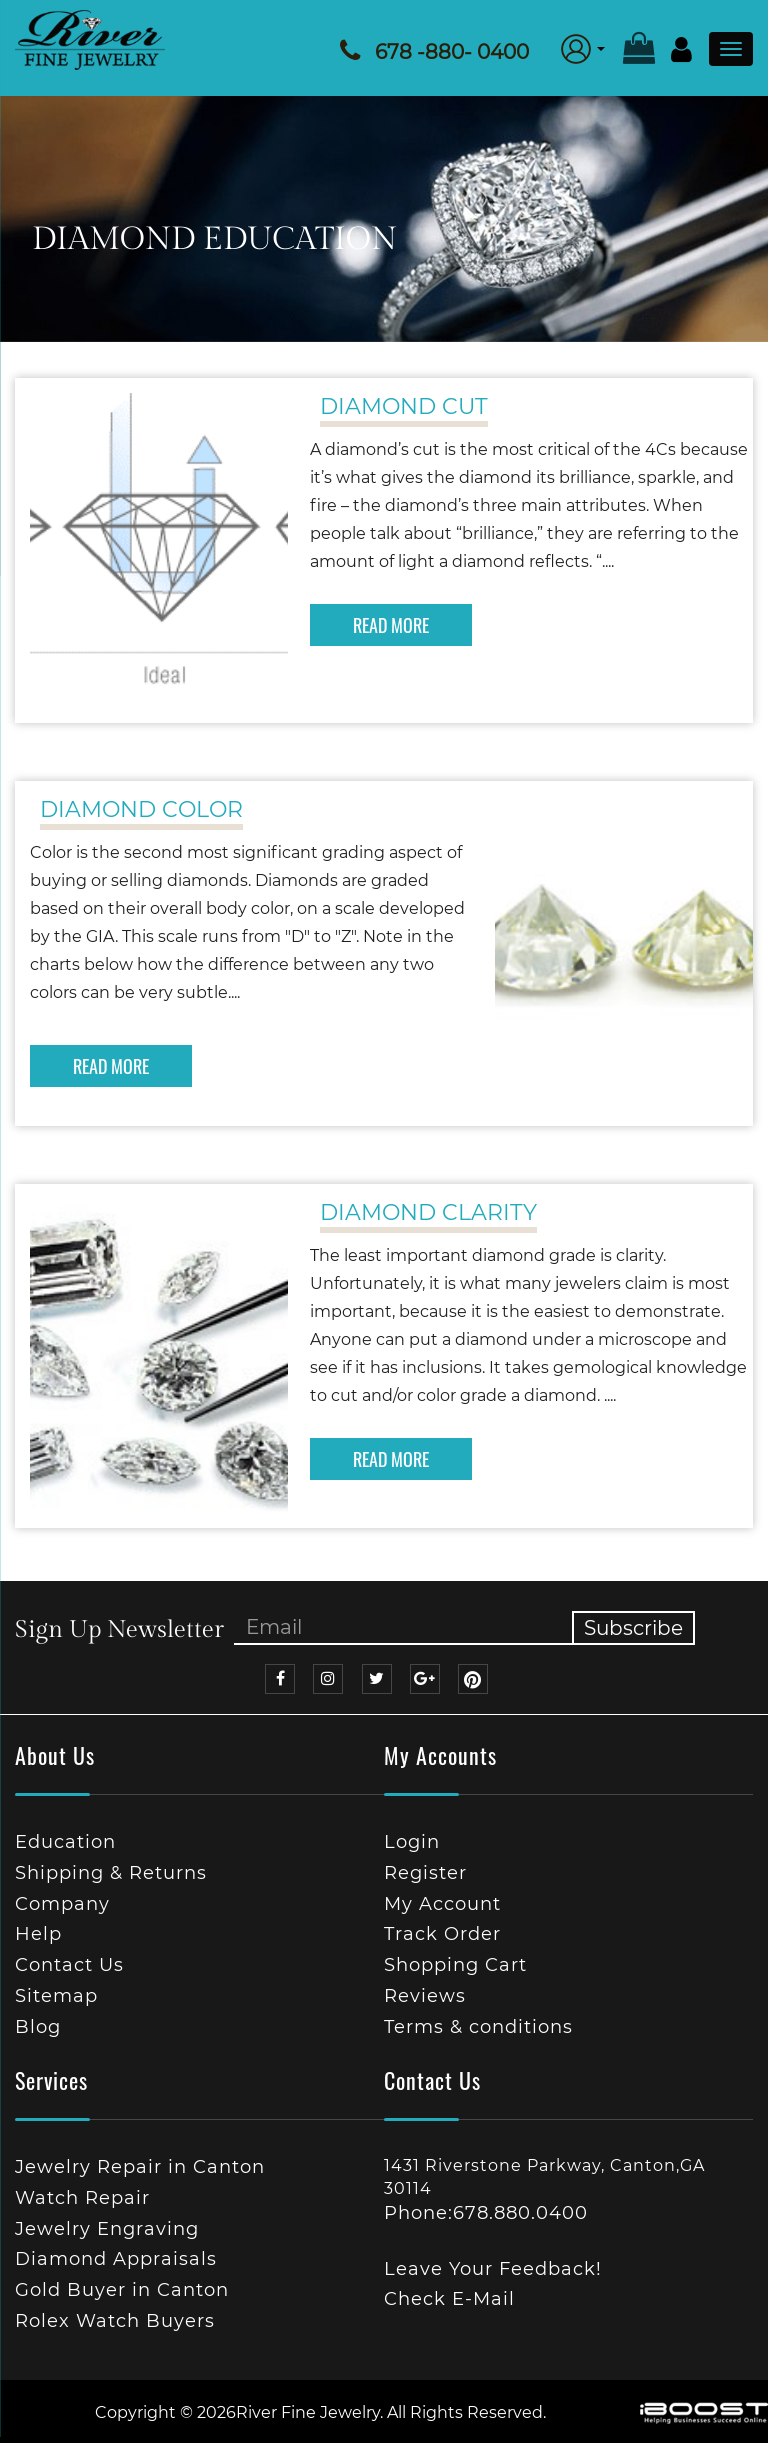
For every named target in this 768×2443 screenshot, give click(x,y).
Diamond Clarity (428, 1212)
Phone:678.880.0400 (486, 2213)
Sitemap (56, 1996)
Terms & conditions (478, 2027)
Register (425, 1873)
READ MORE (391, 625)
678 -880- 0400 (452, 52)
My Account (442, 1904)
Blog (38, 2027)
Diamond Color (141, 809)
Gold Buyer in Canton (122, 2290)
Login (412, 1842)
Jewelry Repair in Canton (140, 2167)
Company (62, 1904)
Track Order (442, 1934)
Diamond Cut (404, 406)
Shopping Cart (455, 1965)
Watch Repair (82, 2198)
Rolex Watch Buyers (115, 2321)
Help (38, 1934)
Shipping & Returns (111, 1873)
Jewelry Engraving (107, 2229)
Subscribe (633, 1628)
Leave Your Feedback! (493, 2269)
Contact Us (69, 1965)
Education (65, 1842)
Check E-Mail (449, 2299)
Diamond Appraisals (116, 2259)
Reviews (425, 1996)
